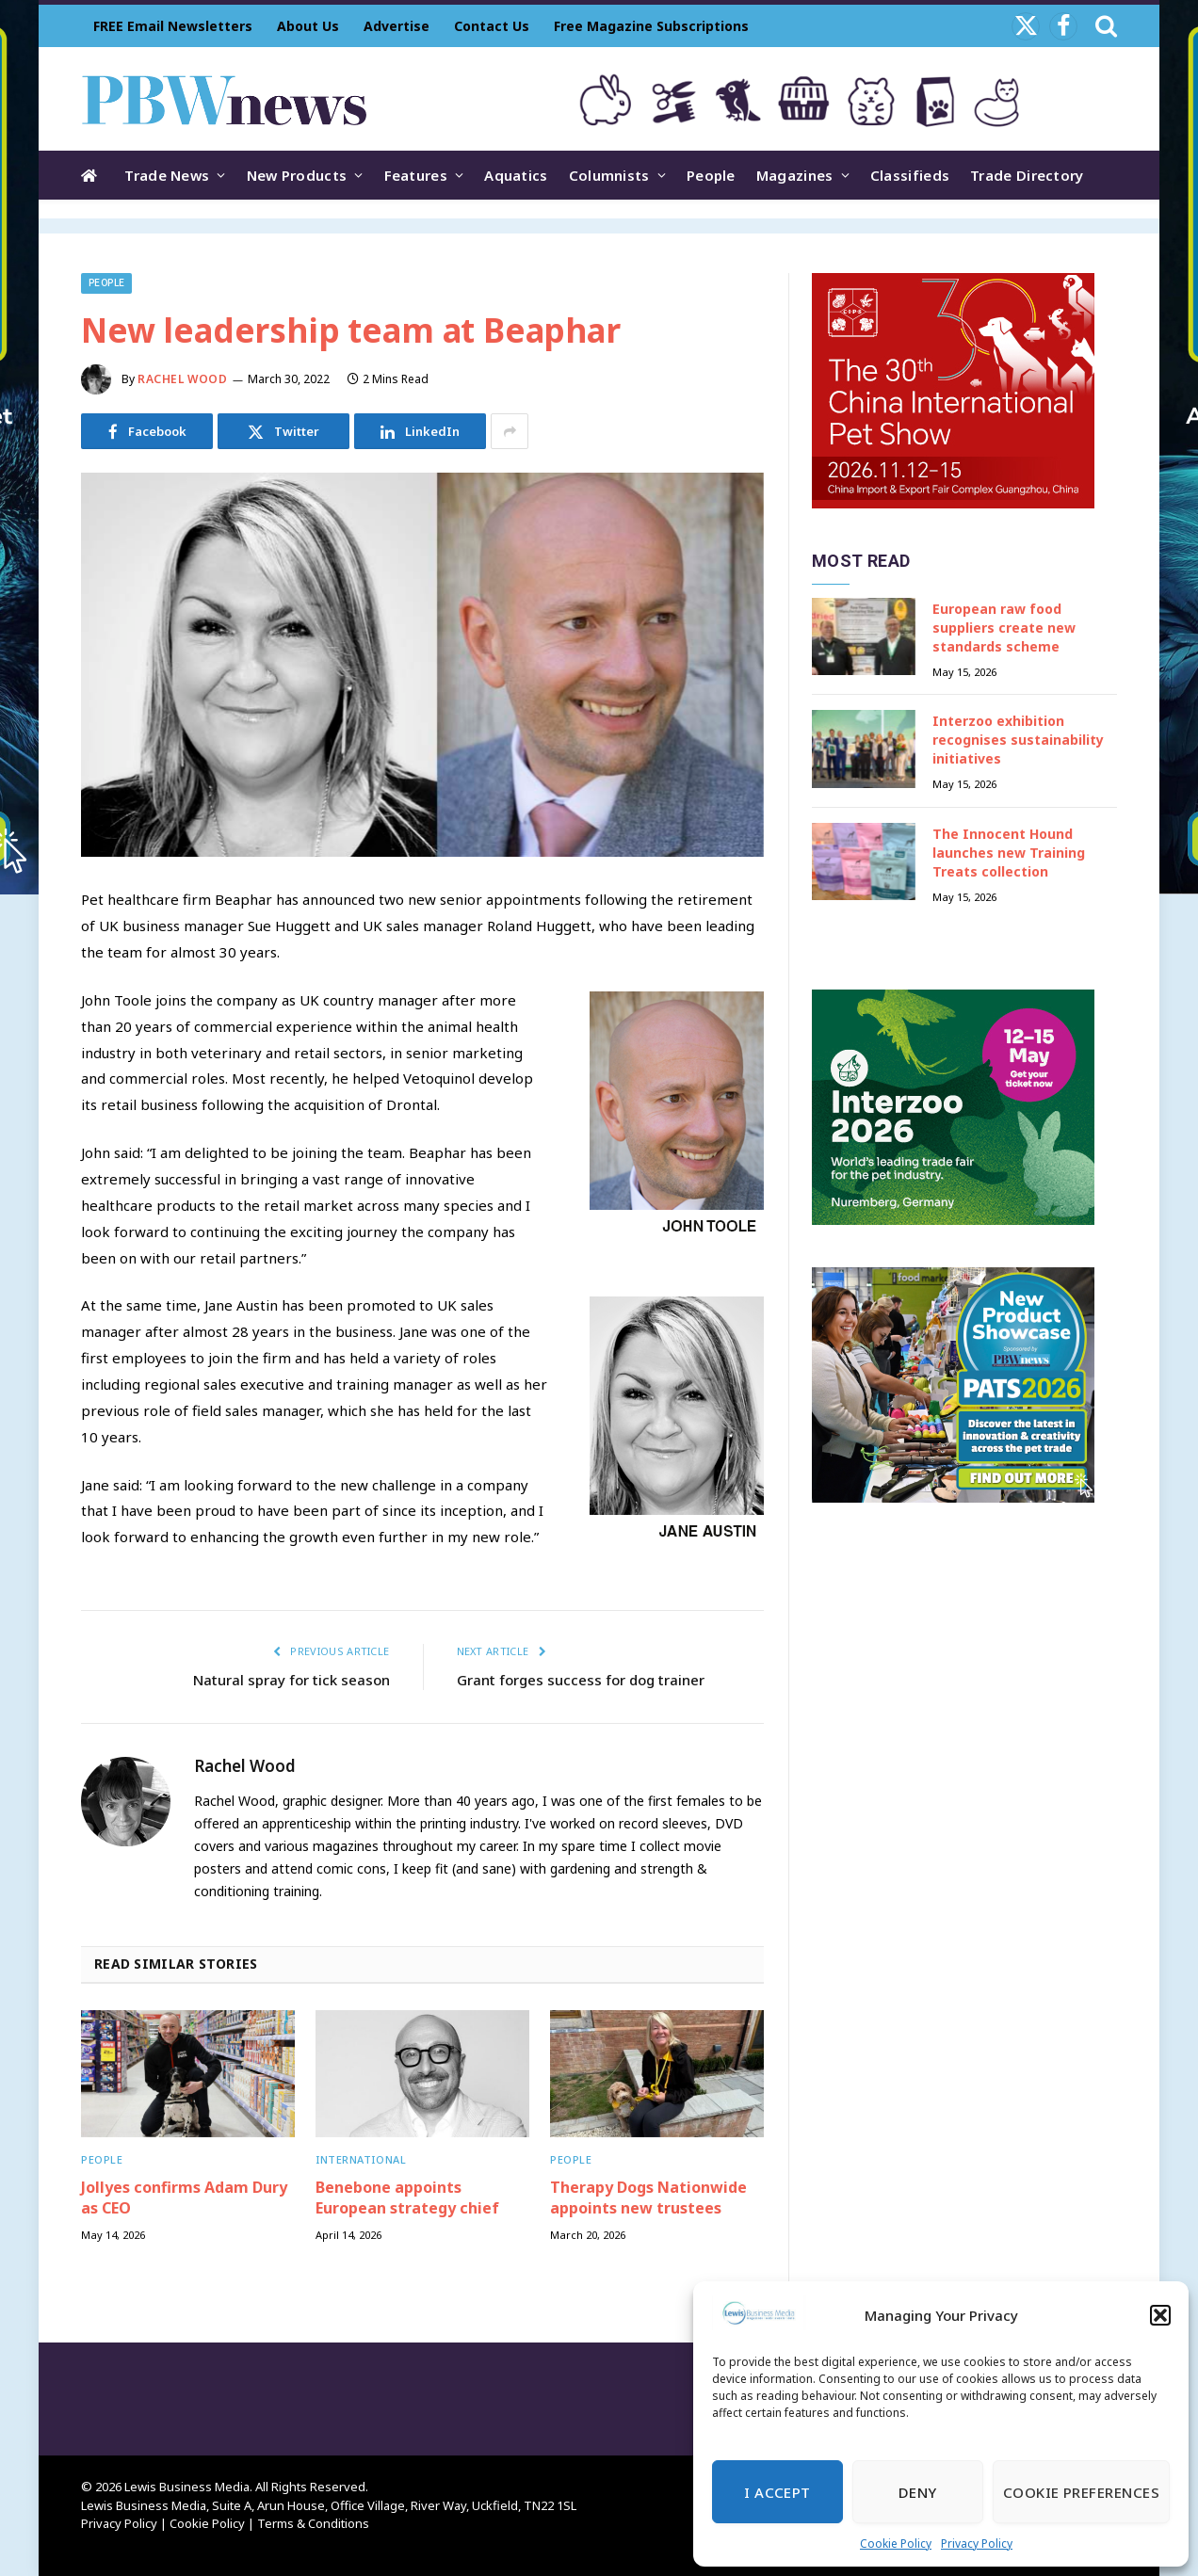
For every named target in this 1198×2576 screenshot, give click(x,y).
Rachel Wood (183, 379)
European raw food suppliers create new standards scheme (1004, 627)
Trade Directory (1027, 175)
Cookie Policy (895, 2544)
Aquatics (515, 175)
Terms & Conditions (313, 2523)
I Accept (777, 2492)
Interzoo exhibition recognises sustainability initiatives (1018, 739)
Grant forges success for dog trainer (580, 1679)
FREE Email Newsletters (172, 26)
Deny (917, 2492)
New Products (297, 175)
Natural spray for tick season (291, 1679)
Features (415, 175)
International (361, 2159)
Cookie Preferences (1081, 2492)
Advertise (396, 26)
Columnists (609, 175)
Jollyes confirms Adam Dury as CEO (184, 2198)
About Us (308, 26)
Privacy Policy (976, 2544)
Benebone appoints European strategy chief (407, 2198)
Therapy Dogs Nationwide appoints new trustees (648, 2198)
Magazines (795, 175)
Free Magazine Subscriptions (651, 26)
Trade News (166, 175)
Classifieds (909, 175)
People (711, 175)
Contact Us (491, 26)
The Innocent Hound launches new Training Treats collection (1008, 852)
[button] (1160, 2315)
